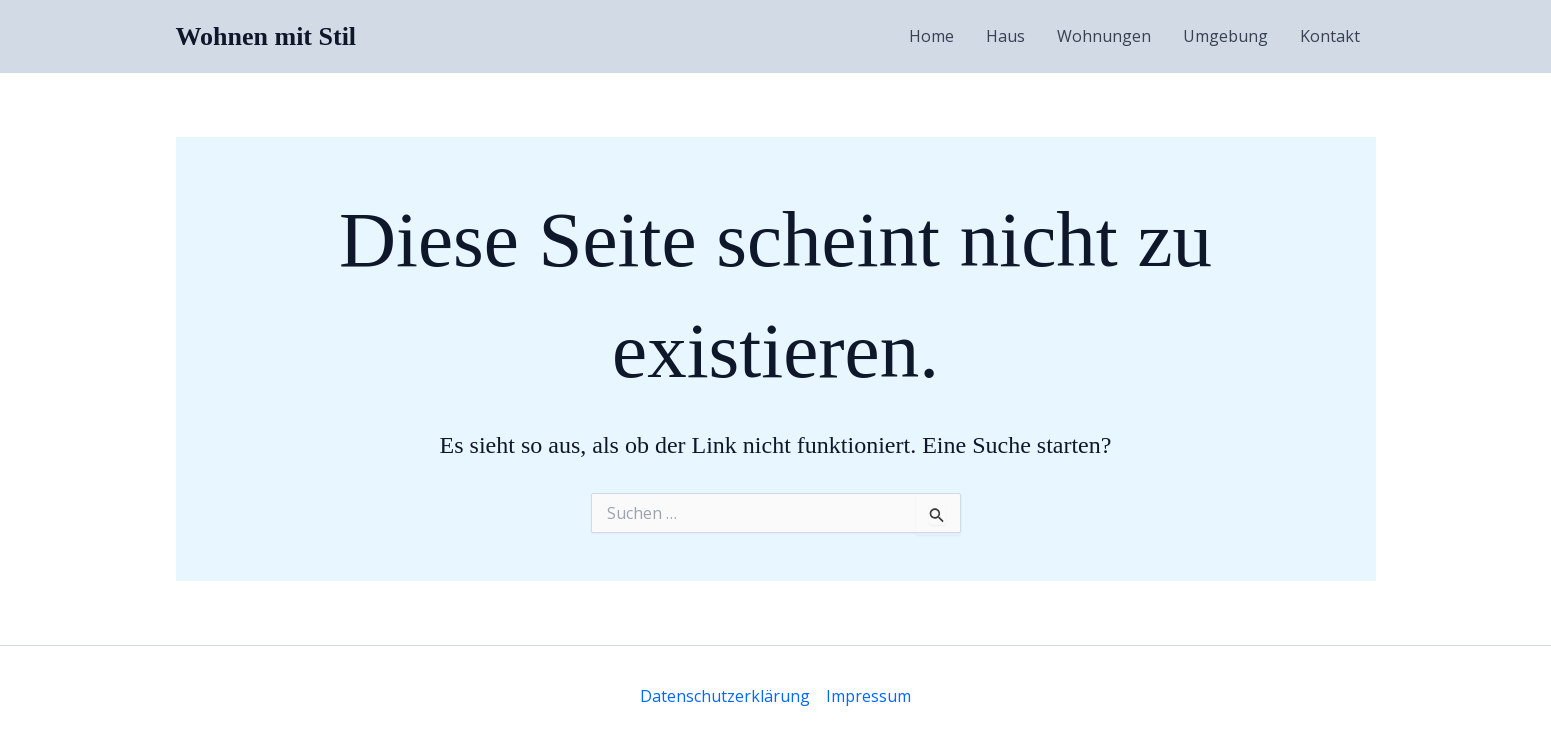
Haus (1005, 36)
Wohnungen (1104, 36)
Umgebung (1225, 36)
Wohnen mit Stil (266, 36)
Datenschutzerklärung (725, 696)
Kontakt (1330, 36)
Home (931, 36)
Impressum (868, 696)
